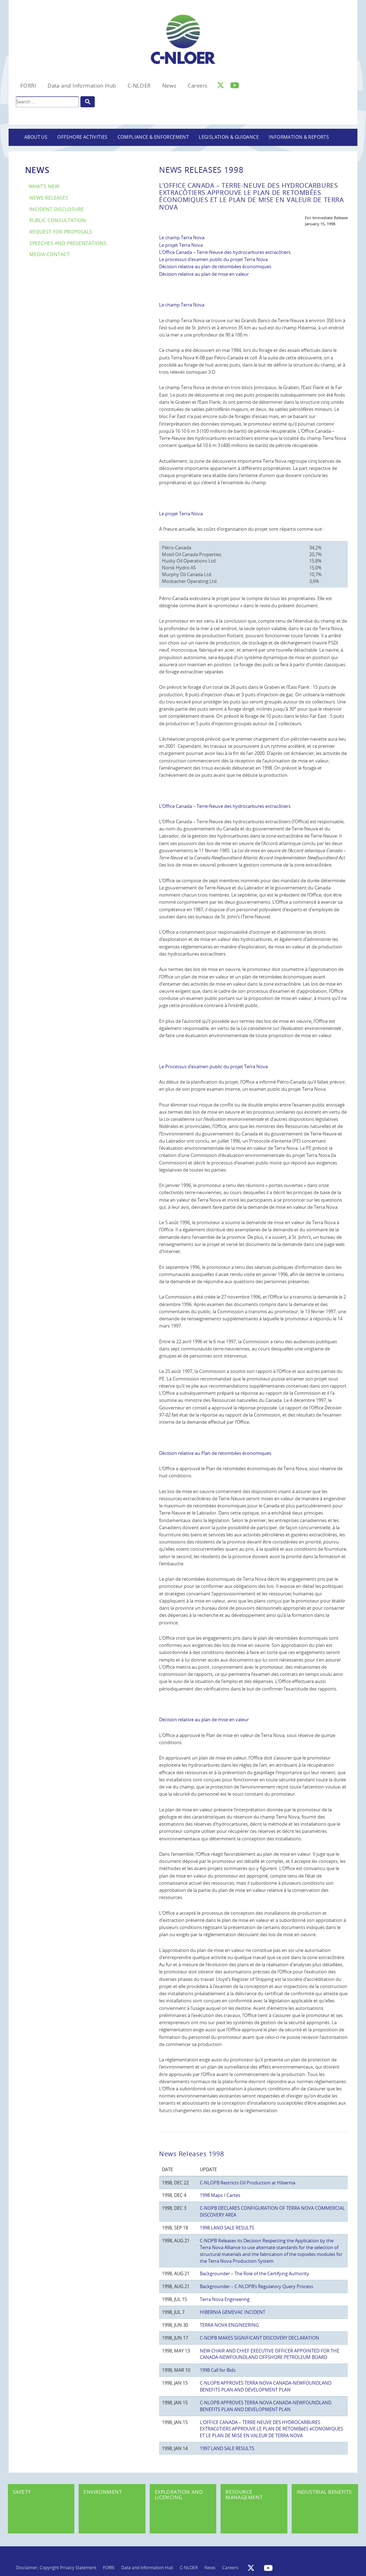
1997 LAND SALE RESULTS (227, 2448)
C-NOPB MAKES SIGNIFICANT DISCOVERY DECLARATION (259, 2338)
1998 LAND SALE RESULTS (227, 2227)
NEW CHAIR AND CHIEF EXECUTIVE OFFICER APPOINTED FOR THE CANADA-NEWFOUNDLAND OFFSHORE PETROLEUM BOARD (269, 2354)
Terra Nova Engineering (224, 2299)
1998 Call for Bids (218, 2370)
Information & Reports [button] (299, 137)
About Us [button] (35, 137)
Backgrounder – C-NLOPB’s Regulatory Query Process (256, 2286)
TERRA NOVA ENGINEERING (229, 2325)
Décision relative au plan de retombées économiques (215, 266)
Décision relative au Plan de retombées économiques (215, 1453)
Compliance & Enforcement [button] (153, 137)
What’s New (44, 186)
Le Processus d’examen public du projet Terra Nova (213, 1066)
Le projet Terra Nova (181, 245)
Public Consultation (57, 220)
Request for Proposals (60, 231)
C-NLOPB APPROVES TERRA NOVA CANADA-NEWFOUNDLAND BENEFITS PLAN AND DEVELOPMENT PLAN (265, 2386)
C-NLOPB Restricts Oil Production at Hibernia (247, 2182)
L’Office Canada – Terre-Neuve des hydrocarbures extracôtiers (225, 252)
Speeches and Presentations (68, 243)
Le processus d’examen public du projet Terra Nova (213, 259)
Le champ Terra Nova (181, 237)
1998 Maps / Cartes (220, 2195)
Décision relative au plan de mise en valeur (204, 274)
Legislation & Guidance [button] (229, 137)
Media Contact (49, 254)
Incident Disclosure (56, 209)
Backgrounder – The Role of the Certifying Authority (254, 2273)
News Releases (48, 197)
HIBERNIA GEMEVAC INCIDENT (232, 2312)
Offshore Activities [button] (82, 137)
